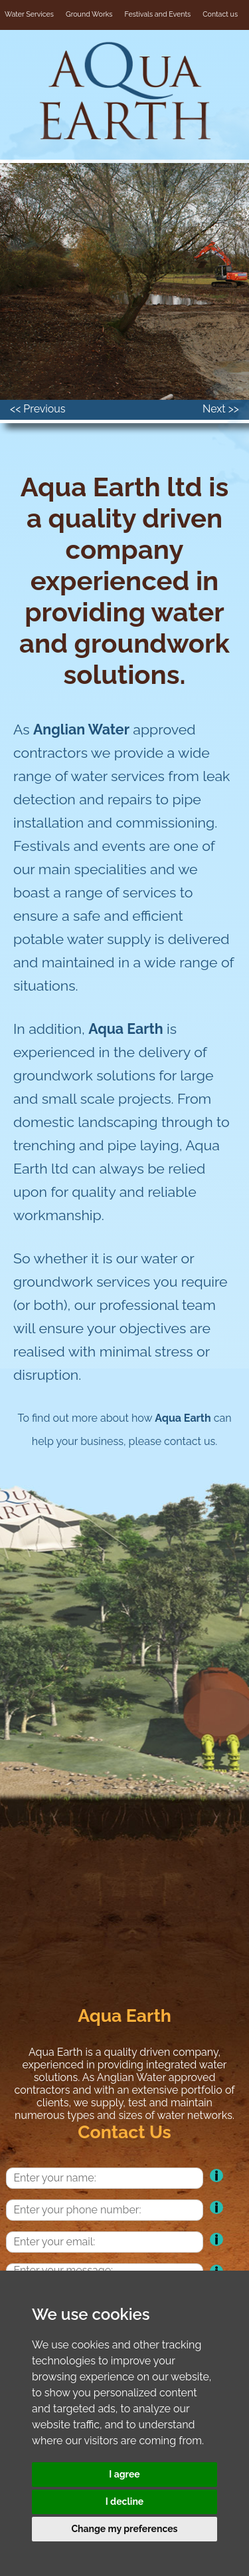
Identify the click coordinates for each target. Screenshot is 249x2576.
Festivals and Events (158, 14)
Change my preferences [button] (124, 2528)
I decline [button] (125, 2501)
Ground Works (89, 14)
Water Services (29, 14)
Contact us (220, 14)
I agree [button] (124, 2474)
